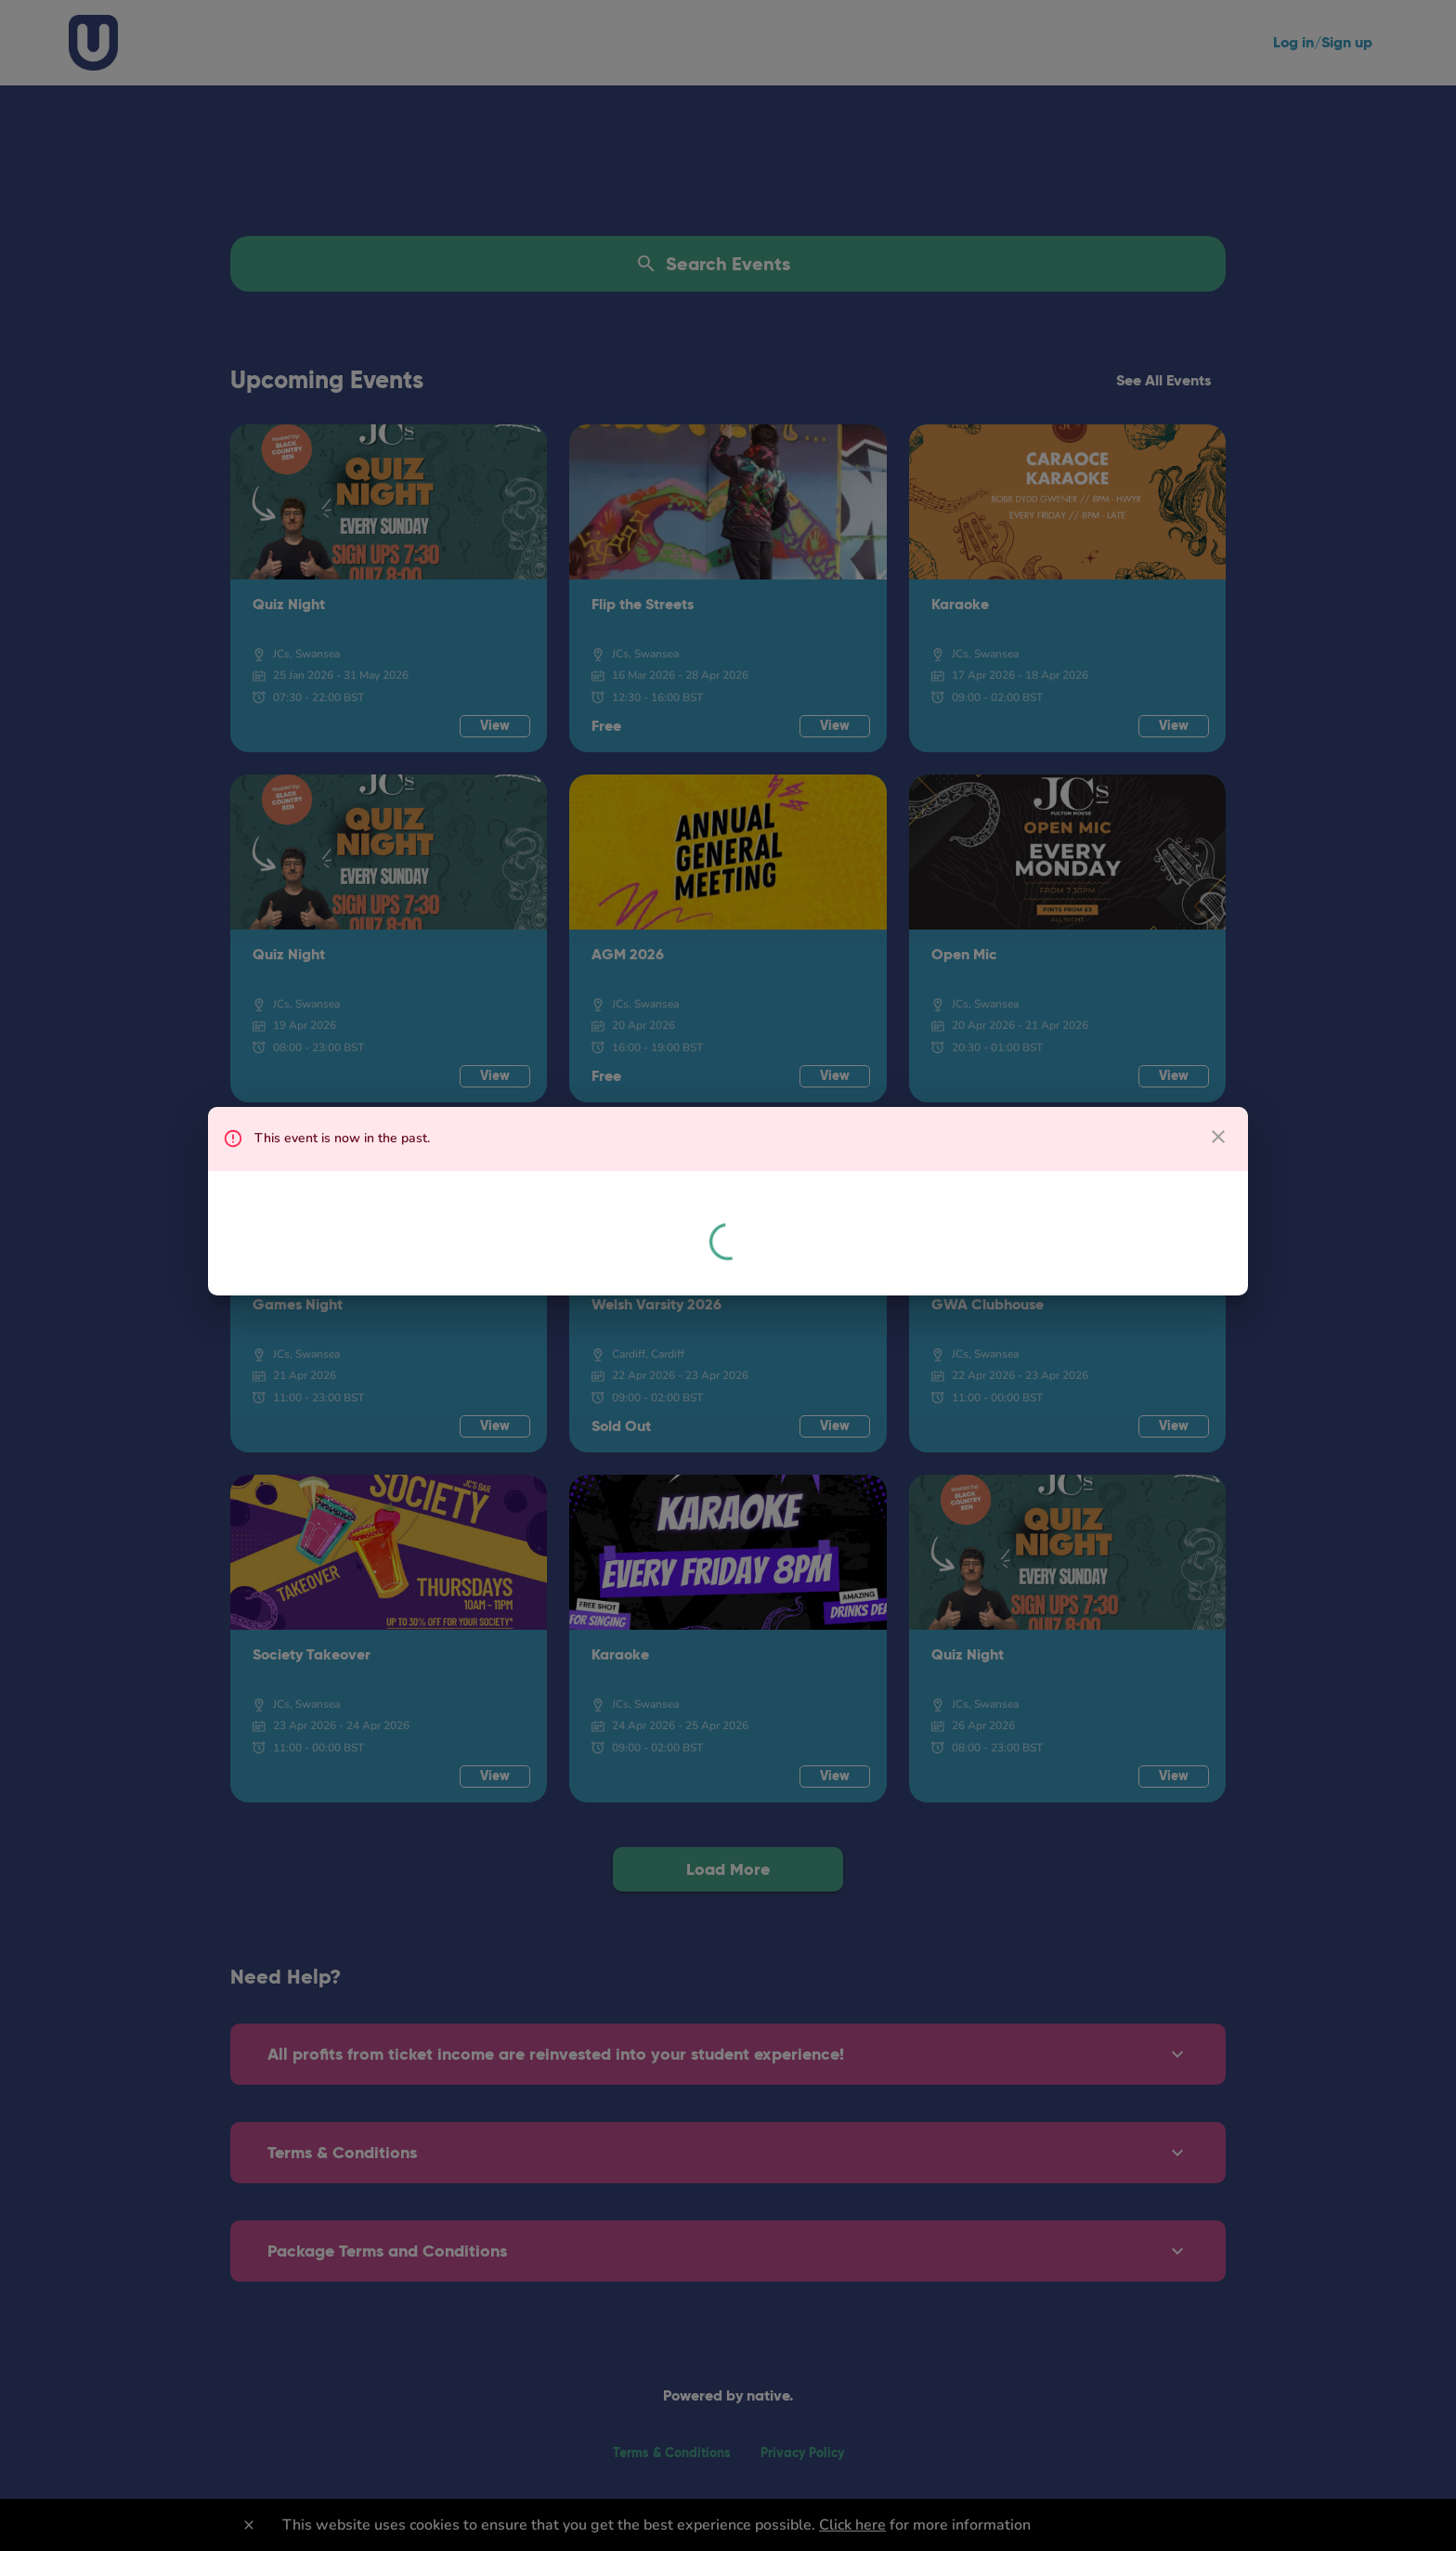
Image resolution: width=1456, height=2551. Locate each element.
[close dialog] (1218, 1136)
